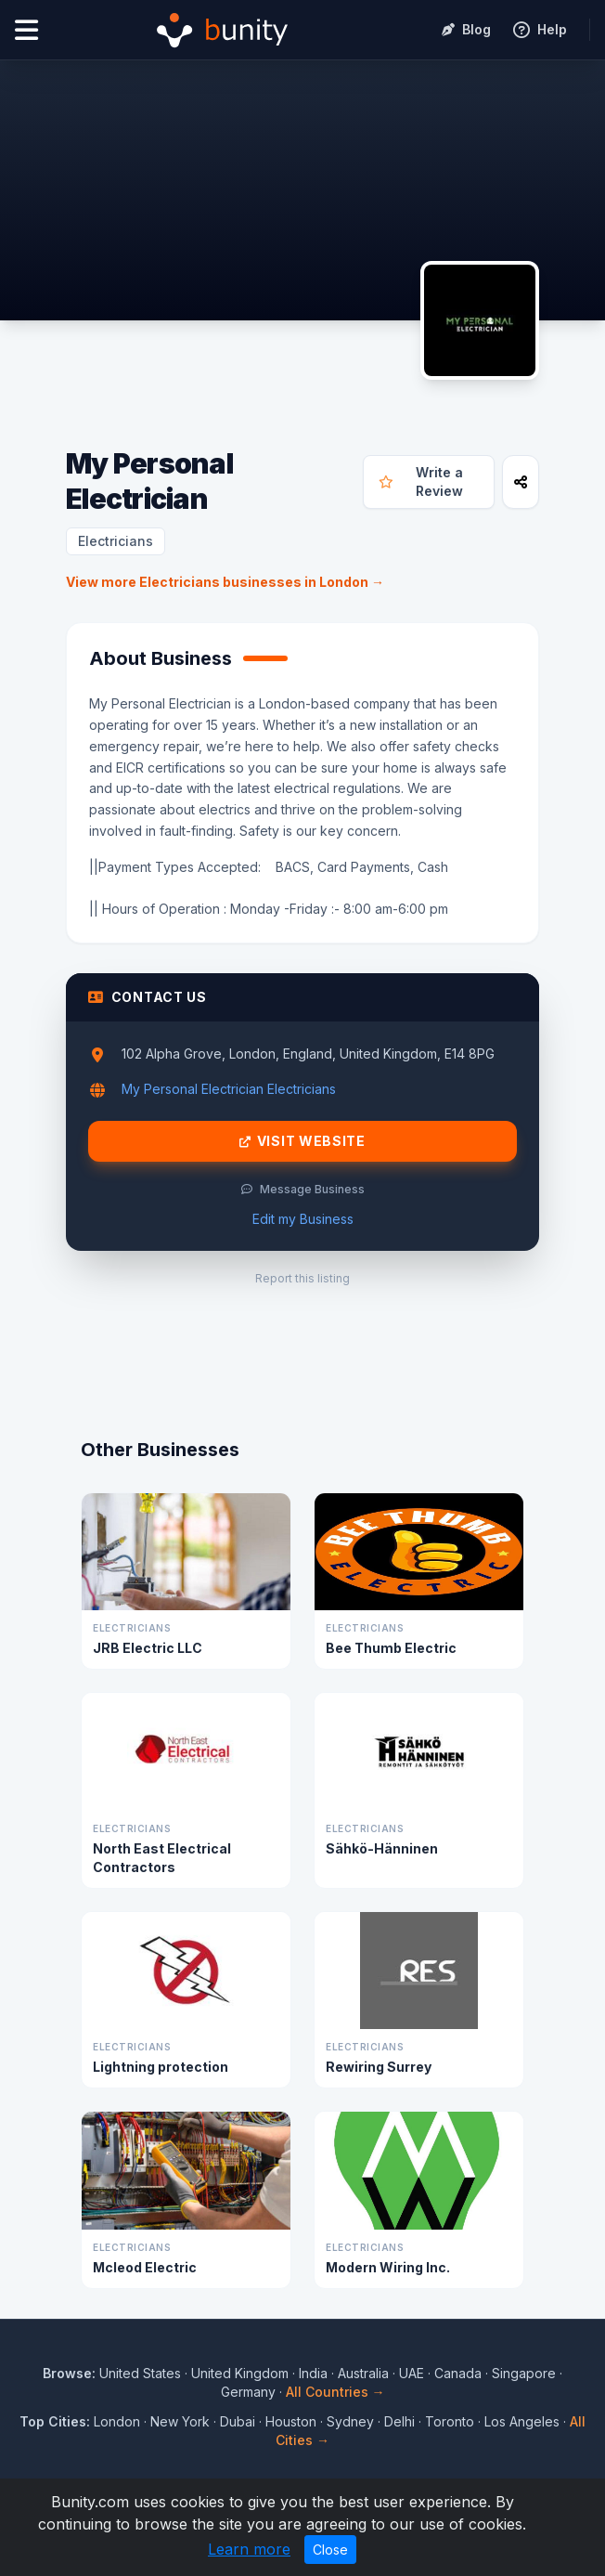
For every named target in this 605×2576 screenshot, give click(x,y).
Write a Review (421, 481)
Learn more (249, 2549)
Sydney (350, 2421)
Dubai (237, 2421)
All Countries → (335, 2392)
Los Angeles (522, 2421)
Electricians (115, 541)
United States (140, 2373)
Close (330, 2549)
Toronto (449, 2421)
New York (180, 2421)
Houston (290, 2421)
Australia (363, 2373)
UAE (411, 2373)
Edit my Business (303, 1219)
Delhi (399, 2421)
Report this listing (302, 1278)
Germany (248, 2392)
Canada (458, 2373)
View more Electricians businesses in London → (225, 582)
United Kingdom (240, 2373)
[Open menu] (26, 30)
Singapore (524, 2373)
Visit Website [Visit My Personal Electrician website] (302, 1141)
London (117, 2421)
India (313, 2373)
